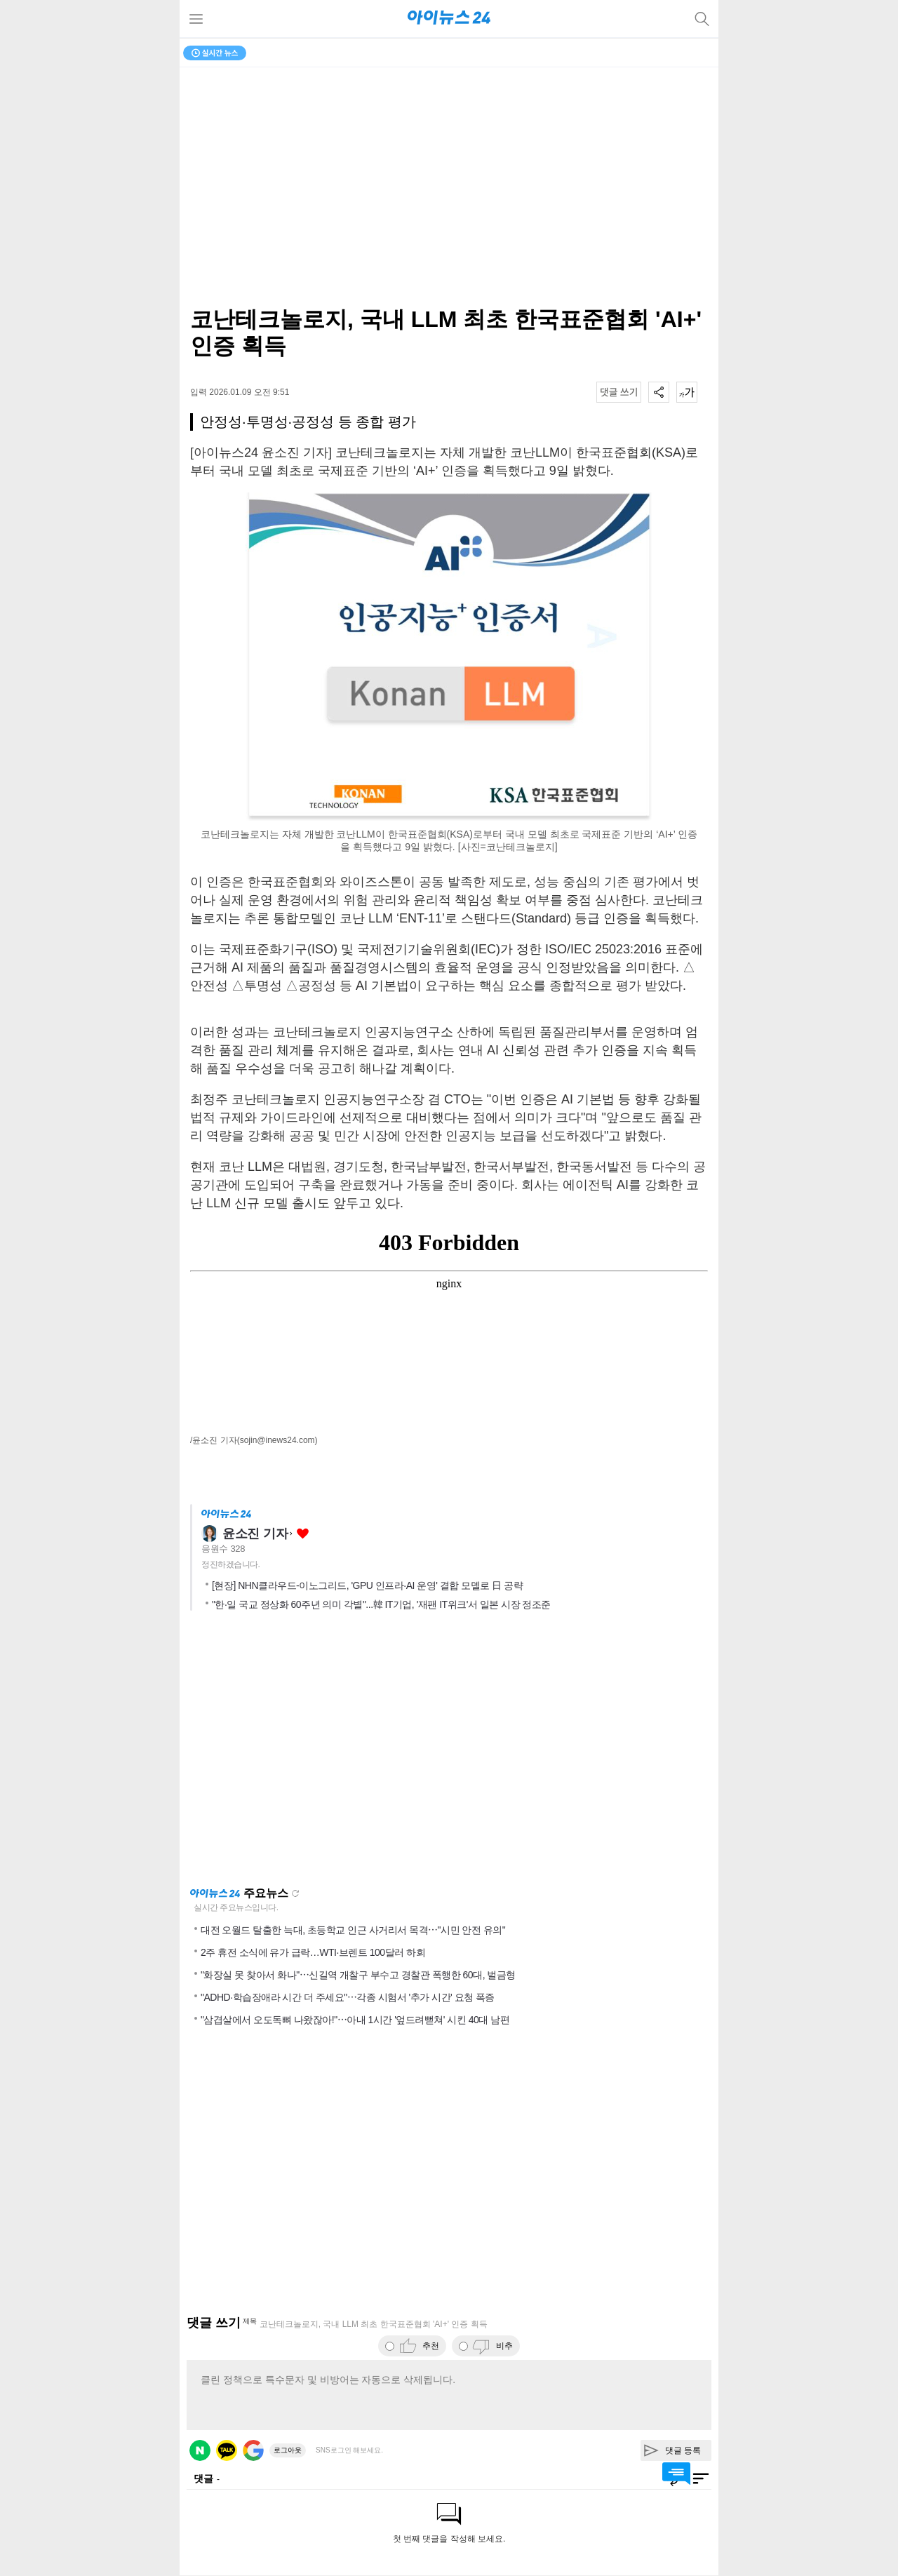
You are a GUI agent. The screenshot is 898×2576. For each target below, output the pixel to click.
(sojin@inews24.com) (277, 1440)
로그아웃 (288, 2450)
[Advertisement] (449, 1753)
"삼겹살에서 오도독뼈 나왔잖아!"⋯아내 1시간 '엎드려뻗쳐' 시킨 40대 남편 (355, 2019)
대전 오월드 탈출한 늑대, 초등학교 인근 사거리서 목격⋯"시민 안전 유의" (353, 1930)
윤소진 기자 (255, 1534)
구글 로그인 (253, 2450)
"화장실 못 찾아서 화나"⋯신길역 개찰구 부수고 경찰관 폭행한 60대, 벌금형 (358, 1974)
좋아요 (303, 1534)
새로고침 (295, 1893)
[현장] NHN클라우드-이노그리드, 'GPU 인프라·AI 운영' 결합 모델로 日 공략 (367, 1585)
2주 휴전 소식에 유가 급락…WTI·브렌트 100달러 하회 (313, 1952)
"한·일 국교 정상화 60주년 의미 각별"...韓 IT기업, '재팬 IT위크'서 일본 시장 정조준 (381, 1604)
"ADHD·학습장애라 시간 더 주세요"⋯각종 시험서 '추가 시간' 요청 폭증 (348, 1997)
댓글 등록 (683, 2450)
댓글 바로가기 (676, 2473)
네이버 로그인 (199, 2450)
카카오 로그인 (226, 2450)
